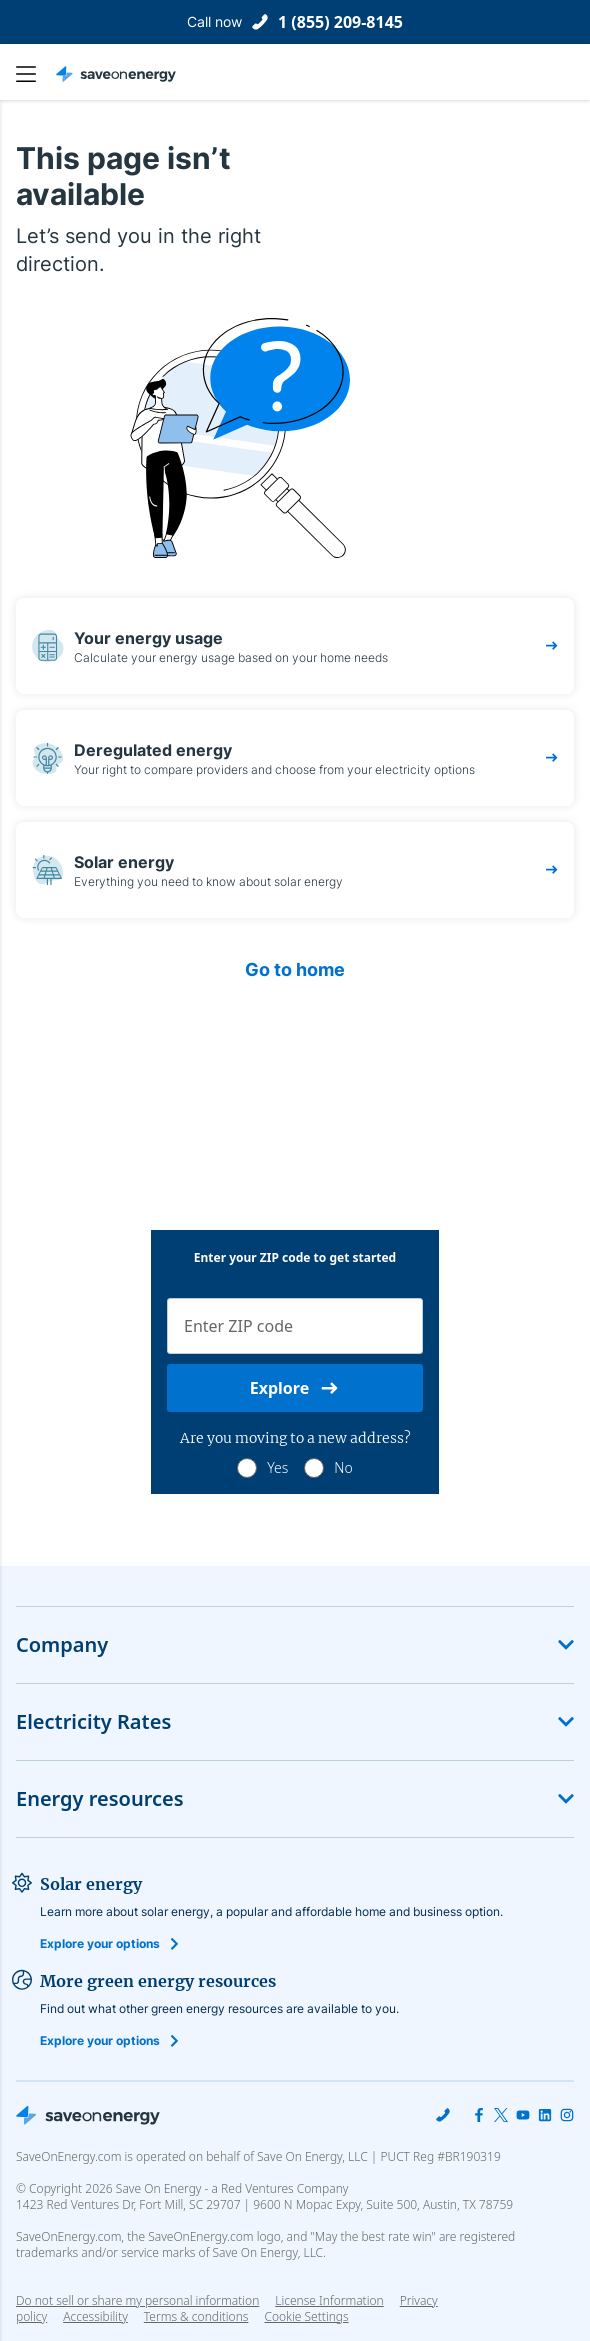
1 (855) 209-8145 (340, 22)
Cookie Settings (306, 2317)
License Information (329, 2300)
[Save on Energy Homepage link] (116, 74)
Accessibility (95, 2316)
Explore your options (100, 1943)
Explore (295, 1388)
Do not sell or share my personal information (137, 2300)
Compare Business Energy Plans (295, 1518)
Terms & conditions (196, 2316)
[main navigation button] (36, 74)
